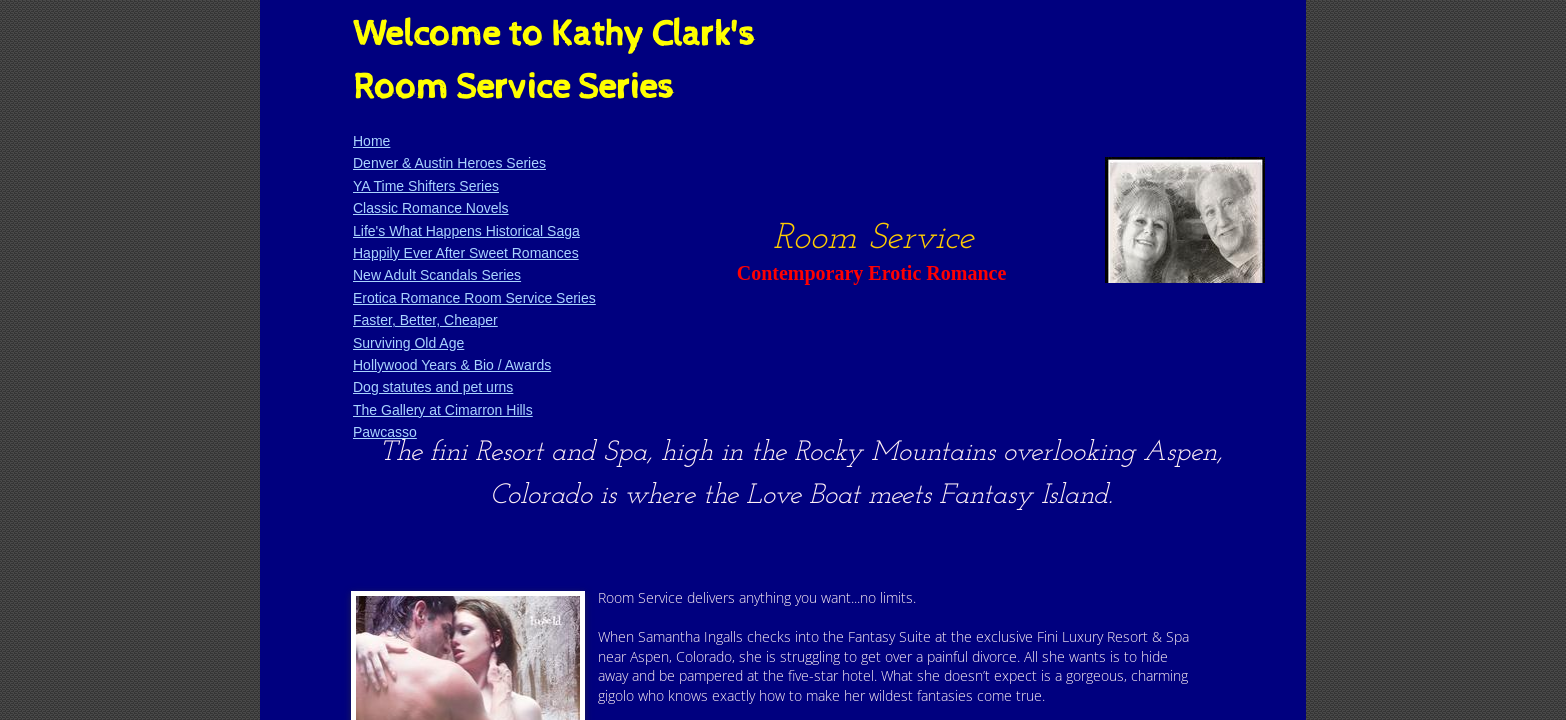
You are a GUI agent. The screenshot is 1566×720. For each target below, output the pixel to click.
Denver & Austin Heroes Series (449, 163)
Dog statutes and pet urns (433, 387)
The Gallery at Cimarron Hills (443, 410)
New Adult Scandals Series (437, 275)
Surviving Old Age (408, 343)
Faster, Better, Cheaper (425, 320)
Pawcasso (385, 432)
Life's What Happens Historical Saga (466, 231)
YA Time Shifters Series (426, 186)
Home (371, 141)
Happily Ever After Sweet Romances (466, 253)
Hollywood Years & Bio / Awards (452, 365)
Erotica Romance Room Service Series (474, 298)
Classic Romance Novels (431, 208)
